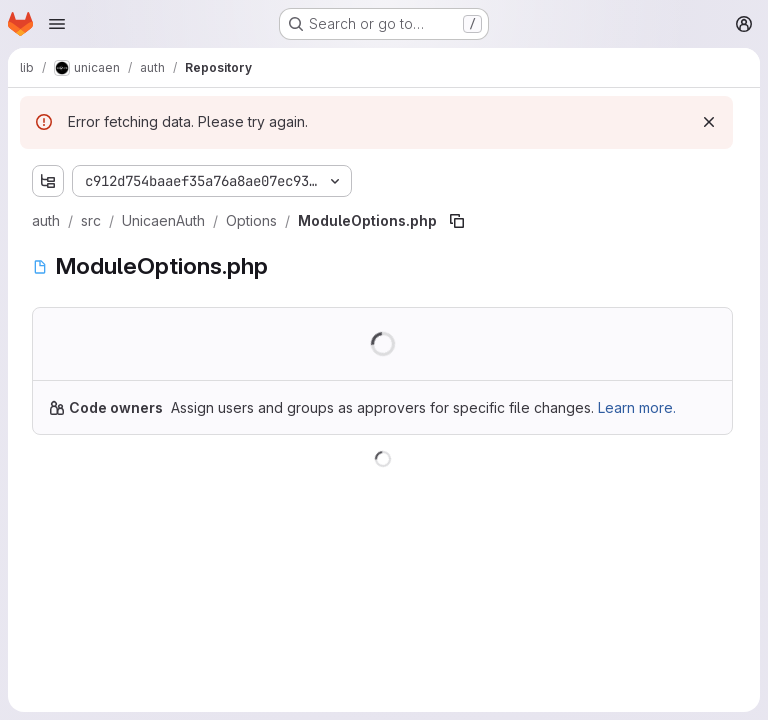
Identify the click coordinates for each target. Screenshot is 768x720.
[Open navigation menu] (57, 24)
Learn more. (637, 407)
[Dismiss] (709, 122)
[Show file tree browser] (48, 181)
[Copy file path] (457, 221)
